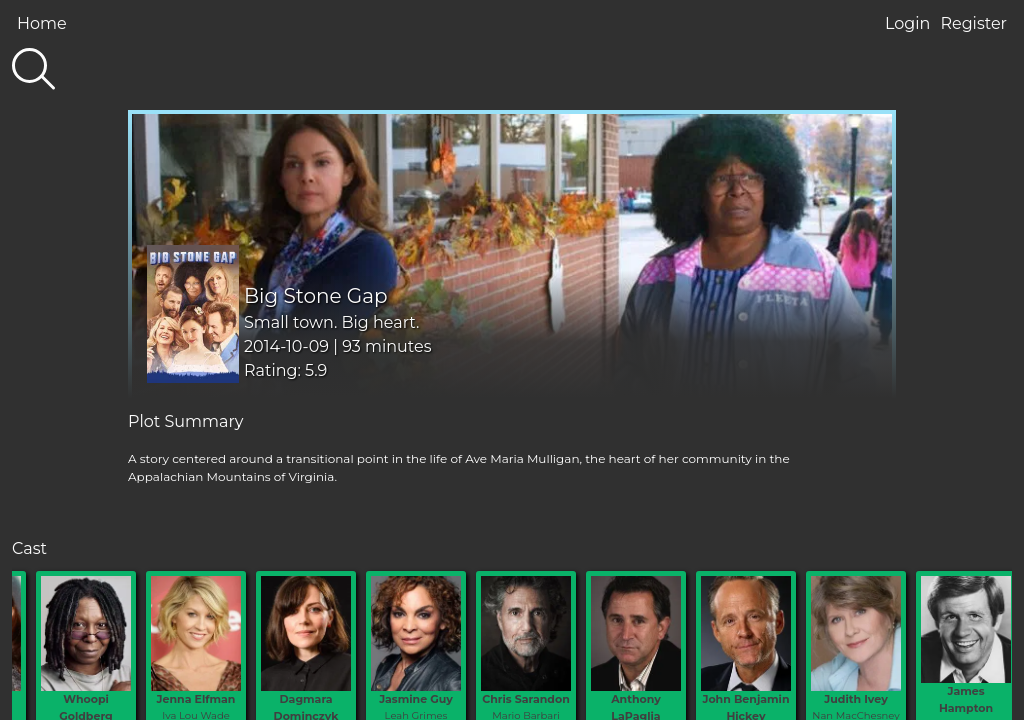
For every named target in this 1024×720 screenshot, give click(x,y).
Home (42, 23)
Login (907, 23)
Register (973, 23)
